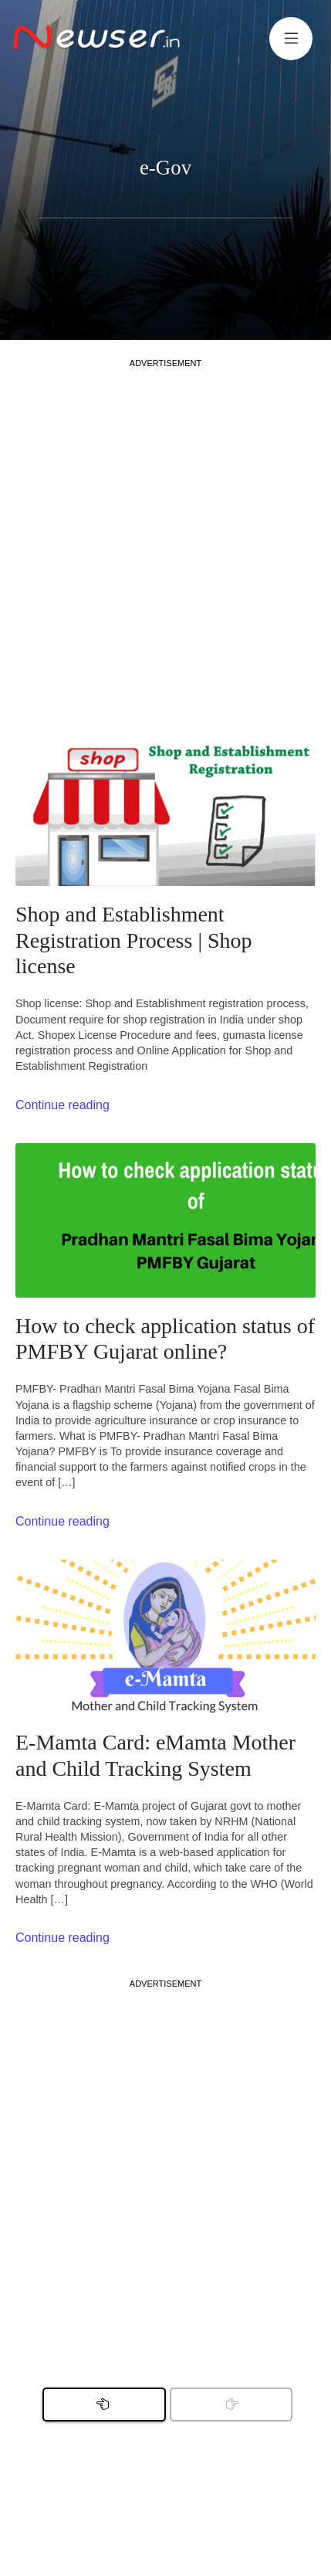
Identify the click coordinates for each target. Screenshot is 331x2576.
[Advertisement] (165, 535)
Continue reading (62, 1105)
